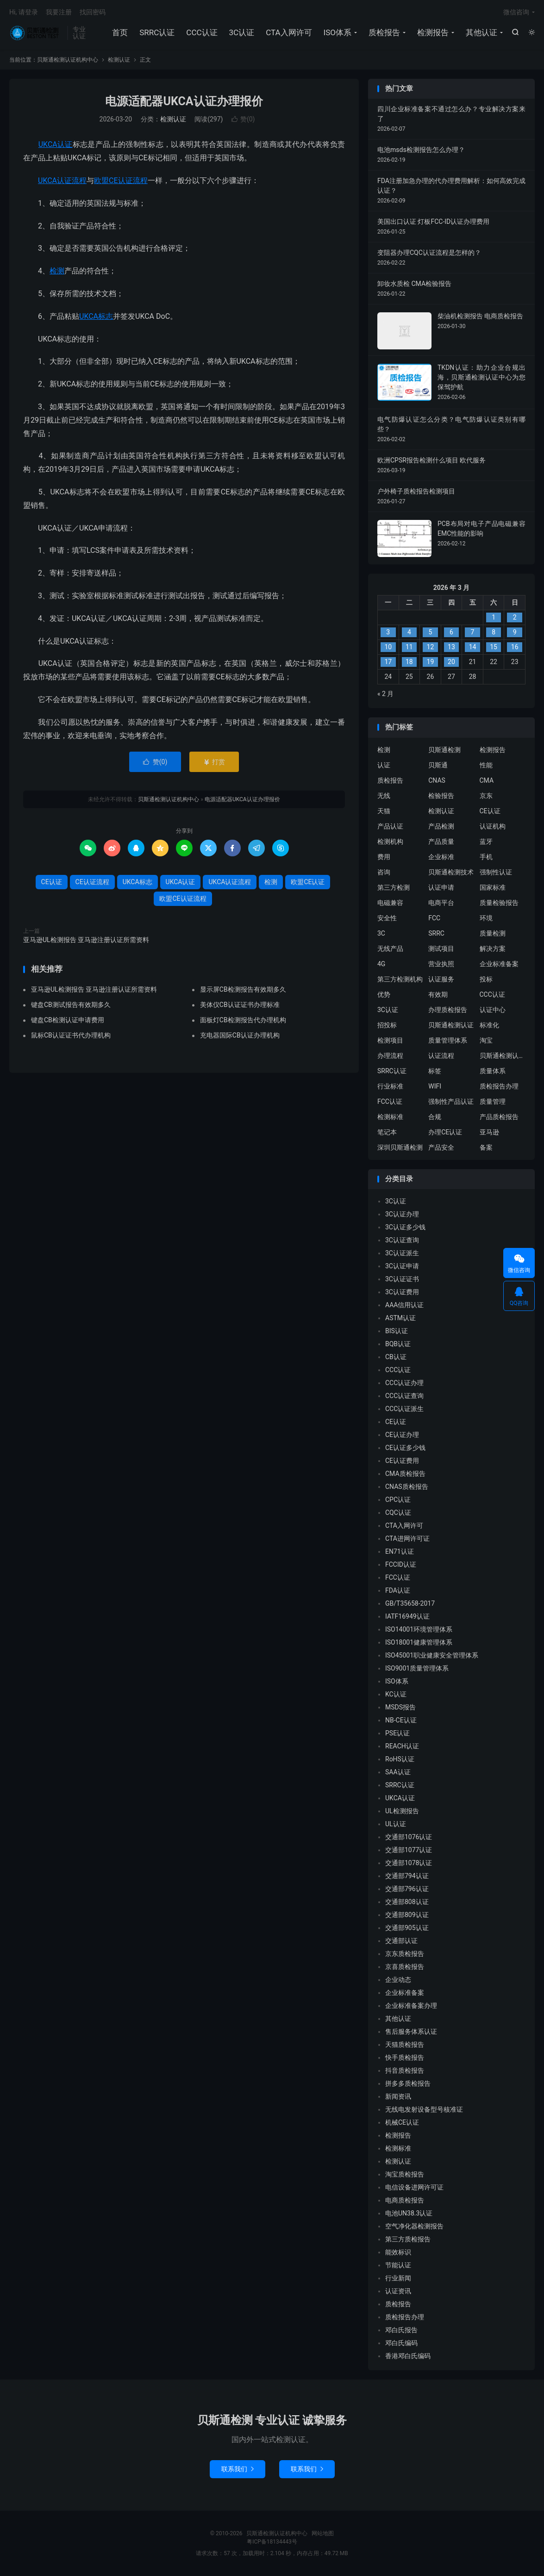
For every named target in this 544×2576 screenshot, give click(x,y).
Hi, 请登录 (23, 12)
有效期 (438, 994)
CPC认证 (398, 1500)
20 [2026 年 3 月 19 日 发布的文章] (451, 662)
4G (381, 964)
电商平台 (441, 902)
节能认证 (398, 2265)
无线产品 (390, 948)
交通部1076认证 (408, 1837)
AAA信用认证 (404, 1305)
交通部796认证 (407, 1889)
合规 (434, 1116)
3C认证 (242, 32)
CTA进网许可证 (407, 1539)
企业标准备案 (499, 964)
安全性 (387, 918)
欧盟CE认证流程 (121, 180)
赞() (243, 119)
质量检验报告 (499, 902)
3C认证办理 (402, 1214)
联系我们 (237, 2469)
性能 (486, 765)
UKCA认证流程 (62, 180)
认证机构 (493, 826)
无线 (383, 795)
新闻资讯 (398, 2097)
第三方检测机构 (400, 979)
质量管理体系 (447, 1040)
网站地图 (323, 2533)
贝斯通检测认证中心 (503, 1055)
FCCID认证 (400, 1565)
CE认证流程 (92, 882)
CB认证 (395, 1357)
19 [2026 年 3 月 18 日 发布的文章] (430, 662)
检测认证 (119, 60)
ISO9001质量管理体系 (417, 1668)
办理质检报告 (447, 1009)
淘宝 (486, 1040)
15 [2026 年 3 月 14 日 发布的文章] (493, 647)
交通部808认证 (407, 1902)
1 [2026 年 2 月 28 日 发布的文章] (493, 617)
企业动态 (398, 1980)
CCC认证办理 (404, 1383)
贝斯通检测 (444, 749)
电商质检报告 (404, 2200)
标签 (434, 1071)
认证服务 (441, 979)
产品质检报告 (499, 1116)
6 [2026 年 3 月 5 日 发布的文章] (451, 632)
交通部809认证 (407, 1915)
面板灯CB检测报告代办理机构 (243, 1020)
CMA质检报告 (405, 1474)
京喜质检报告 (404, 1967)
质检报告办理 (499, 1086)
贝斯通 (438, 765)
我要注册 (59, 12)
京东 (486, 795)
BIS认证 (396, 1331)
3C (381, 933)
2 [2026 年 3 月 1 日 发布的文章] (515, 617)
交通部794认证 (407, 1876)
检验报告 (441, 795)
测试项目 (441, 948)
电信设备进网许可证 (414, 2187)
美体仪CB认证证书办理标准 (240, 1004)
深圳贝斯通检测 (400, 1147)
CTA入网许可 (289, 32)
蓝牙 (486, 841)
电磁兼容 (390, 902)
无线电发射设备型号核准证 (424, 2110)
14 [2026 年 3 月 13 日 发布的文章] (472, 647)
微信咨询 (516, 12)
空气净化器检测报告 (414, 2226)
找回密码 (93, 12)
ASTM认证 (400, 1318)
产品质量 (441, 841)
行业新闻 (398, 2278)
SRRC (436, 933)
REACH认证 (402, 1746)
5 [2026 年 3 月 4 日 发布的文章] (430, 632)
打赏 (214, 762)
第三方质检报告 (408, 2239)
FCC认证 (389, 1101)
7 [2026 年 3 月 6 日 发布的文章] (473, 632)
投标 (486, 979)
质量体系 (493, 1071)
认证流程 (441, 1055)
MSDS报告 (400, 1707)
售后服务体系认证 (411, 2032)
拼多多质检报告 (408, 2084)
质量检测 (493, 933)
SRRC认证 (157, 32)
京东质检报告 (404, 1954)
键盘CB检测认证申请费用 (67, 1020)
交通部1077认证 (408, 1850)
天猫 (383, 811)
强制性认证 (496, 872)
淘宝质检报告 (404, 2174)
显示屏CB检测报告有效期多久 (243, 989)
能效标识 (398, 2252)
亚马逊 (489, 1132)
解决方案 (493, 948)
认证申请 (441, 887)
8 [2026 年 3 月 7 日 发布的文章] (493, 632)
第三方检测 (393, 887)
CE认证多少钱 (405, 1448)
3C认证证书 (402, 1279)
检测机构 (390, 841)
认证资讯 (398, 2291)
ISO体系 (337, 32)
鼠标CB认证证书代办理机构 (71, 1035)
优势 (383, 994)
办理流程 (390, 1055)
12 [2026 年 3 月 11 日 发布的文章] (430, 647)
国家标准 (493, 887)
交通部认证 (401, 1941)
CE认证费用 (402, 1461)
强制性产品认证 (451, 1101)
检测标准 (390, 1116)
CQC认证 (398, 1513)
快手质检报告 (404, 2058)
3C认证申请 (402, 1266)
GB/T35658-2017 (410, 1604)
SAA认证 (398, 1772)
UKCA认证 (55, 144)
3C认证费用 (402, 1292)
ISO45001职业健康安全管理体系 (431, 1655)
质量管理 (493, 1101)
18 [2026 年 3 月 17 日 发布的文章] (409, 662)
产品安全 (441, 1147)
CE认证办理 (402, 1435)
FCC (434, 918)
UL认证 (395, 1824)
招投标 (387, 1025)
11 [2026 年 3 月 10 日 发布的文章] (409, 647)
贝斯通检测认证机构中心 (36, 32)
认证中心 (493, 1009)
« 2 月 (385, 694)
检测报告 (433, 32)
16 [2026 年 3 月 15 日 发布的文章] (515, 647)
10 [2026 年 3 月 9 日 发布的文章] (388, 647)
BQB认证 (398, 1344)
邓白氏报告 (401, 2330)
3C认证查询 (402, 1240)
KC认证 (395, 1694)
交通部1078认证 (408, 1863)
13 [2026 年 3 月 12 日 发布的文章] (451, 647)
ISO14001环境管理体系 (418, 1629)
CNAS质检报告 (406, 1487)
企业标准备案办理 (411, 2006)
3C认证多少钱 (405, 1227)
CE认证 (51, 882)
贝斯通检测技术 (451, 872)
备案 (486, 1147)
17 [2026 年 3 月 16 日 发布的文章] (388, 662)
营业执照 (441, 964)
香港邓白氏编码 (408, 2356)
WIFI (434, 1086)
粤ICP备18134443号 (272, 2541)
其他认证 (481, 32)
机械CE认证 (402, 2123)
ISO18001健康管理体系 (418, 1642)
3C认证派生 (402, 1253)
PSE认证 (397, 1733)
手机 (486, 857)
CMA (487, 780)
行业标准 (390, 1086)
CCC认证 (201, 32)
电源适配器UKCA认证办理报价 (184, 101)
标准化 (489, 1025)
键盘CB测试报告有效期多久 (71, 1004)
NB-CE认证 (401, 1720)
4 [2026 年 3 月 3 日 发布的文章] (409, 632)
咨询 (383, 872)
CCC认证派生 (404, 1409)
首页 (120, 32)
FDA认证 (397, 1591)
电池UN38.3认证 (408, 2213)
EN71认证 (399, 1552)
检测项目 (390, 1040)
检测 (57, 270)
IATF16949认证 (407, 1616)
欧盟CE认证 (308, 882)
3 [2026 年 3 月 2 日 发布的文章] (388, 632)
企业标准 (441, 857)
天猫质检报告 (404, 2045)
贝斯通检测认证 (451, 1025)
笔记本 (387, 1132)
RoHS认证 (399, 1759)
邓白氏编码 (401, 2343)
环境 (486, 918)
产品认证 (390, 826)
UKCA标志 (96, 316)
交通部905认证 (407, 1928)
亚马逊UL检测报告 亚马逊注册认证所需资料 (86, 939)
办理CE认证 (445, 1132)
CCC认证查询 (404, 1396)
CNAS (436, 780)
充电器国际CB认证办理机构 (240, 1035)
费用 (383, 857)
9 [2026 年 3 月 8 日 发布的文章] (515, 632)
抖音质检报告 (404, 2071)
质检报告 (384, 32)
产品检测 (441, 826)
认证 (383, 765)
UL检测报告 (402, 1811)
